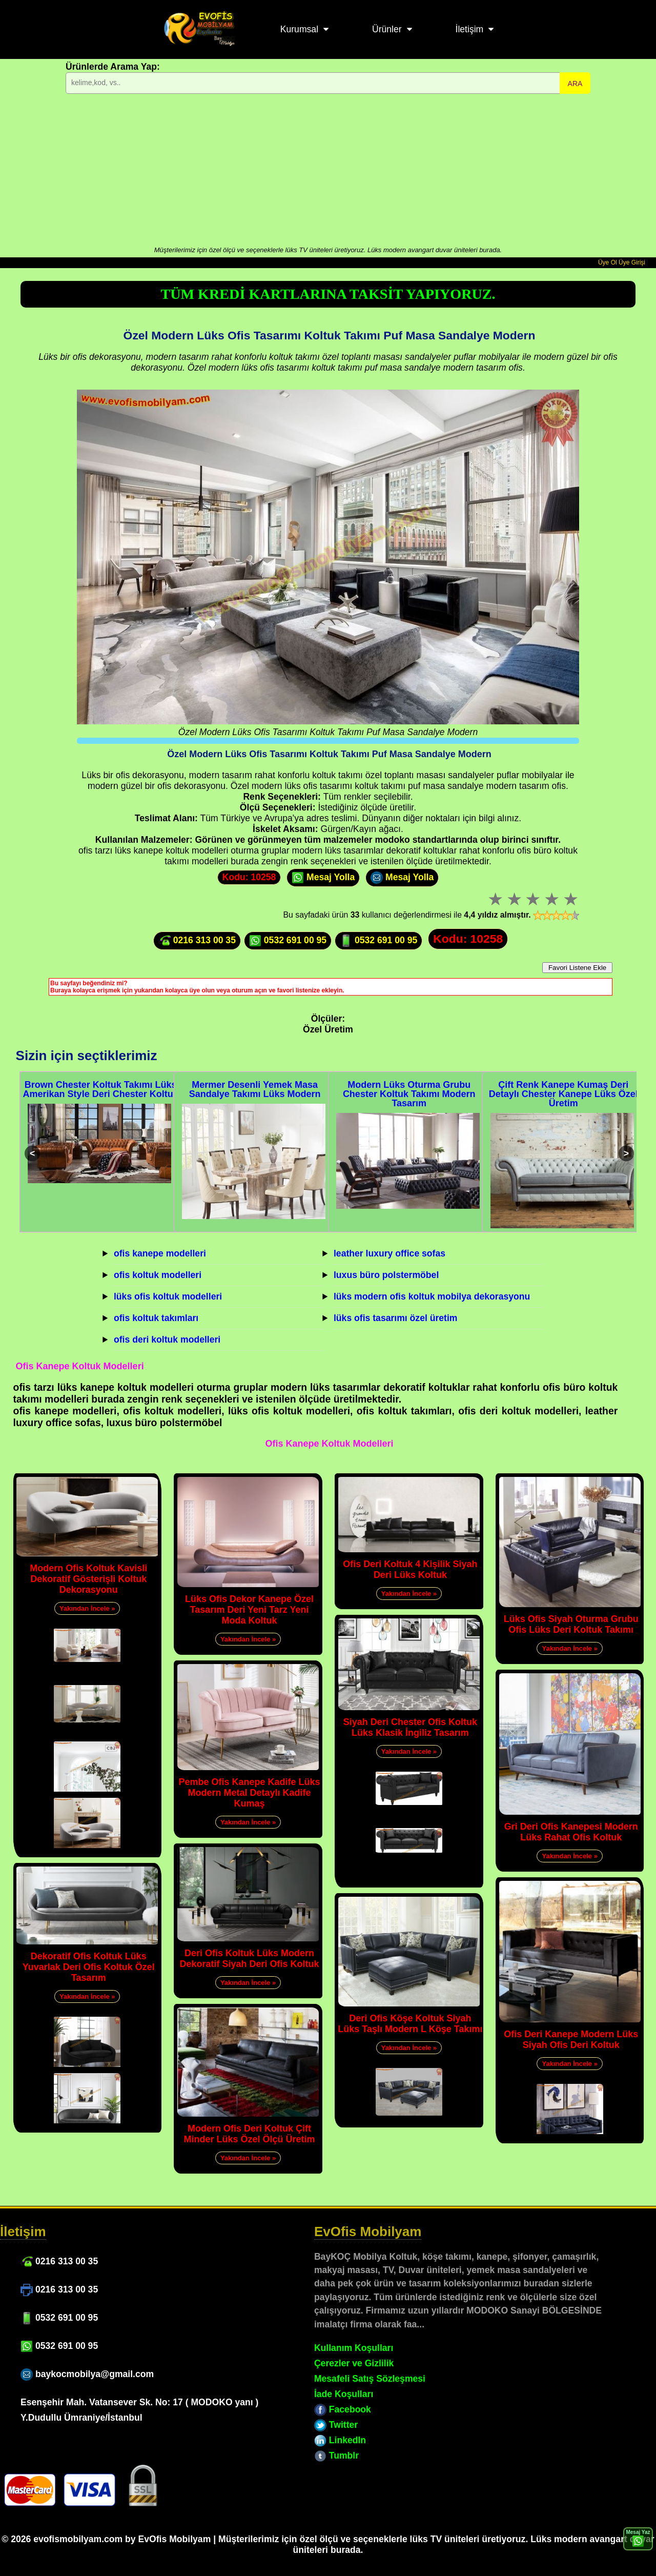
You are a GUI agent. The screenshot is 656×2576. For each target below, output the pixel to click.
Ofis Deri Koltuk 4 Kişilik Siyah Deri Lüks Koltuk (410, 1569)
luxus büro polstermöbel (386, 1275)
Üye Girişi (632, 262)
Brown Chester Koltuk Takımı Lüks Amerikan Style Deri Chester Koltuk (100, 1089)
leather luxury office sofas (389, 1253)
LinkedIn (340, 2440)
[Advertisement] (328, 168)
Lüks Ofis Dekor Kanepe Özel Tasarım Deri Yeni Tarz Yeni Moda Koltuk (249, 1610)
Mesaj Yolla (323, 877)
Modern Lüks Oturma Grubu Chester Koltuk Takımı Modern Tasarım (409, 1094)
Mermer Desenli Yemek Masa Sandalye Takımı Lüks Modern (255, 1089)
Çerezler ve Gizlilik (354, 2363)
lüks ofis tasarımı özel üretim (396, 1318)
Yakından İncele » (87, 1608)
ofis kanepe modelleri (160, 1253)
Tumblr (336, 2455)
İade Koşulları (343, 2394)
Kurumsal (299, 29)
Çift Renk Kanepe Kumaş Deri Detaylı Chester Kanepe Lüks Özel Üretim (563, 1094)
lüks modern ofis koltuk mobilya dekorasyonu (432, 1296)
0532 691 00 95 (287, 941)
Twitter (336, 2425)
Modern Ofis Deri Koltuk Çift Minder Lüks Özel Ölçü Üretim (249, 2133)
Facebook (342, 2409)
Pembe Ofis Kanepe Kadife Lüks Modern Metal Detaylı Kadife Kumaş (249, 1793)
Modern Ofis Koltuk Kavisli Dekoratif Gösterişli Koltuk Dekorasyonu (88, 1579)
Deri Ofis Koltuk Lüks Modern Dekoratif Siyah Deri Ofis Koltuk (249, 1958)
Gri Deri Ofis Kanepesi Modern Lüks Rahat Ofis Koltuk (571, 1831)
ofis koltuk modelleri (157, 1275)
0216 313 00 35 (197, 941)
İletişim (470, 29)
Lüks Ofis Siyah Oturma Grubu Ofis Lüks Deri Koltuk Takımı (571, 1624)
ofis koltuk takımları (156, 1318)
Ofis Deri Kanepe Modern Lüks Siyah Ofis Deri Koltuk (571, 2039)
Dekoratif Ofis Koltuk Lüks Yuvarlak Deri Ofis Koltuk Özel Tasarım (89, 1967)
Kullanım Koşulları (353, 2348)
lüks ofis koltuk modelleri (168, 1296)
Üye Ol (607, 262)
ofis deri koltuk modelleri (167, 1339)
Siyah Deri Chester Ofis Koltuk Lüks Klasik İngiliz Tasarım (410, 1727)
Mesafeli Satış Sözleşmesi (369, 2379)
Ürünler (387, 29)
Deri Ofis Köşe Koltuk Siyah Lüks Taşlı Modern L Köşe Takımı (410, 2023)
